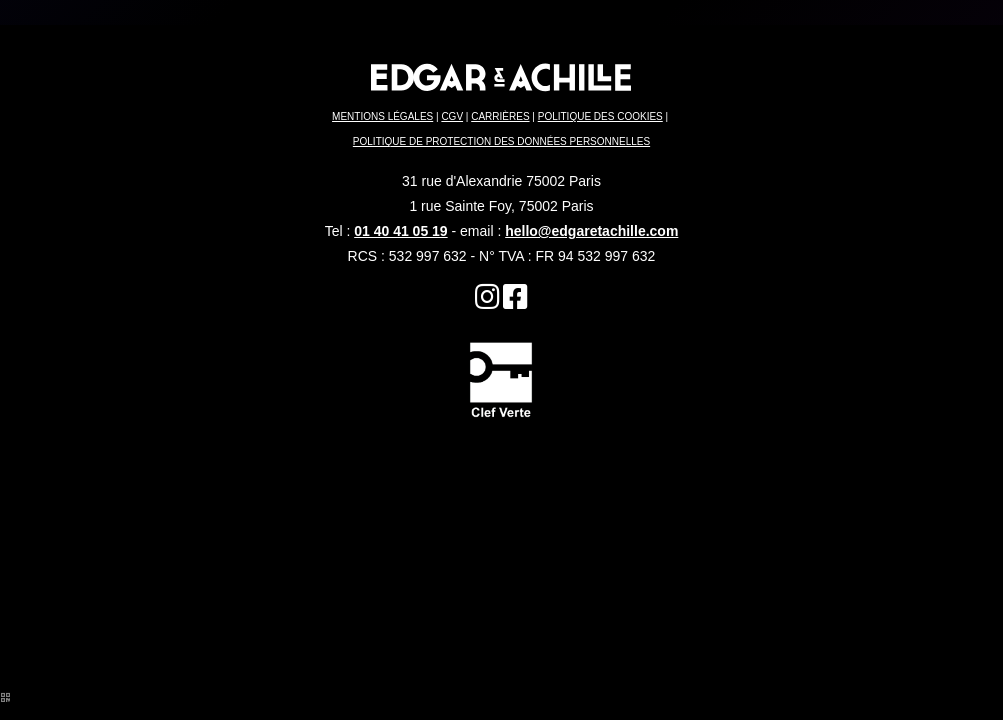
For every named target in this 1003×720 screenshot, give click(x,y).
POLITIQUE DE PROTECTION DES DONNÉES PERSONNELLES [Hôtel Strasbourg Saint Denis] (501, 141)
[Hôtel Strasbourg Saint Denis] (501, 378)
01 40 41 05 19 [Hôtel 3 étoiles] (400, 231)
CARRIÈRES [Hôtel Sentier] (500, 116)
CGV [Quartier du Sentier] (452, 116)
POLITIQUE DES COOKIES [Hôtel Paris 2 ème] (600, 116)
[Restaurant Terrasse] (515, 302)
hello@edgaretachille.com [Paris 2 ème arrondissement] (591, 231)
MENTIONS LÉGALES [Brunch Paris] (382, 116)
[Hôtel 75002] (487, 302)
